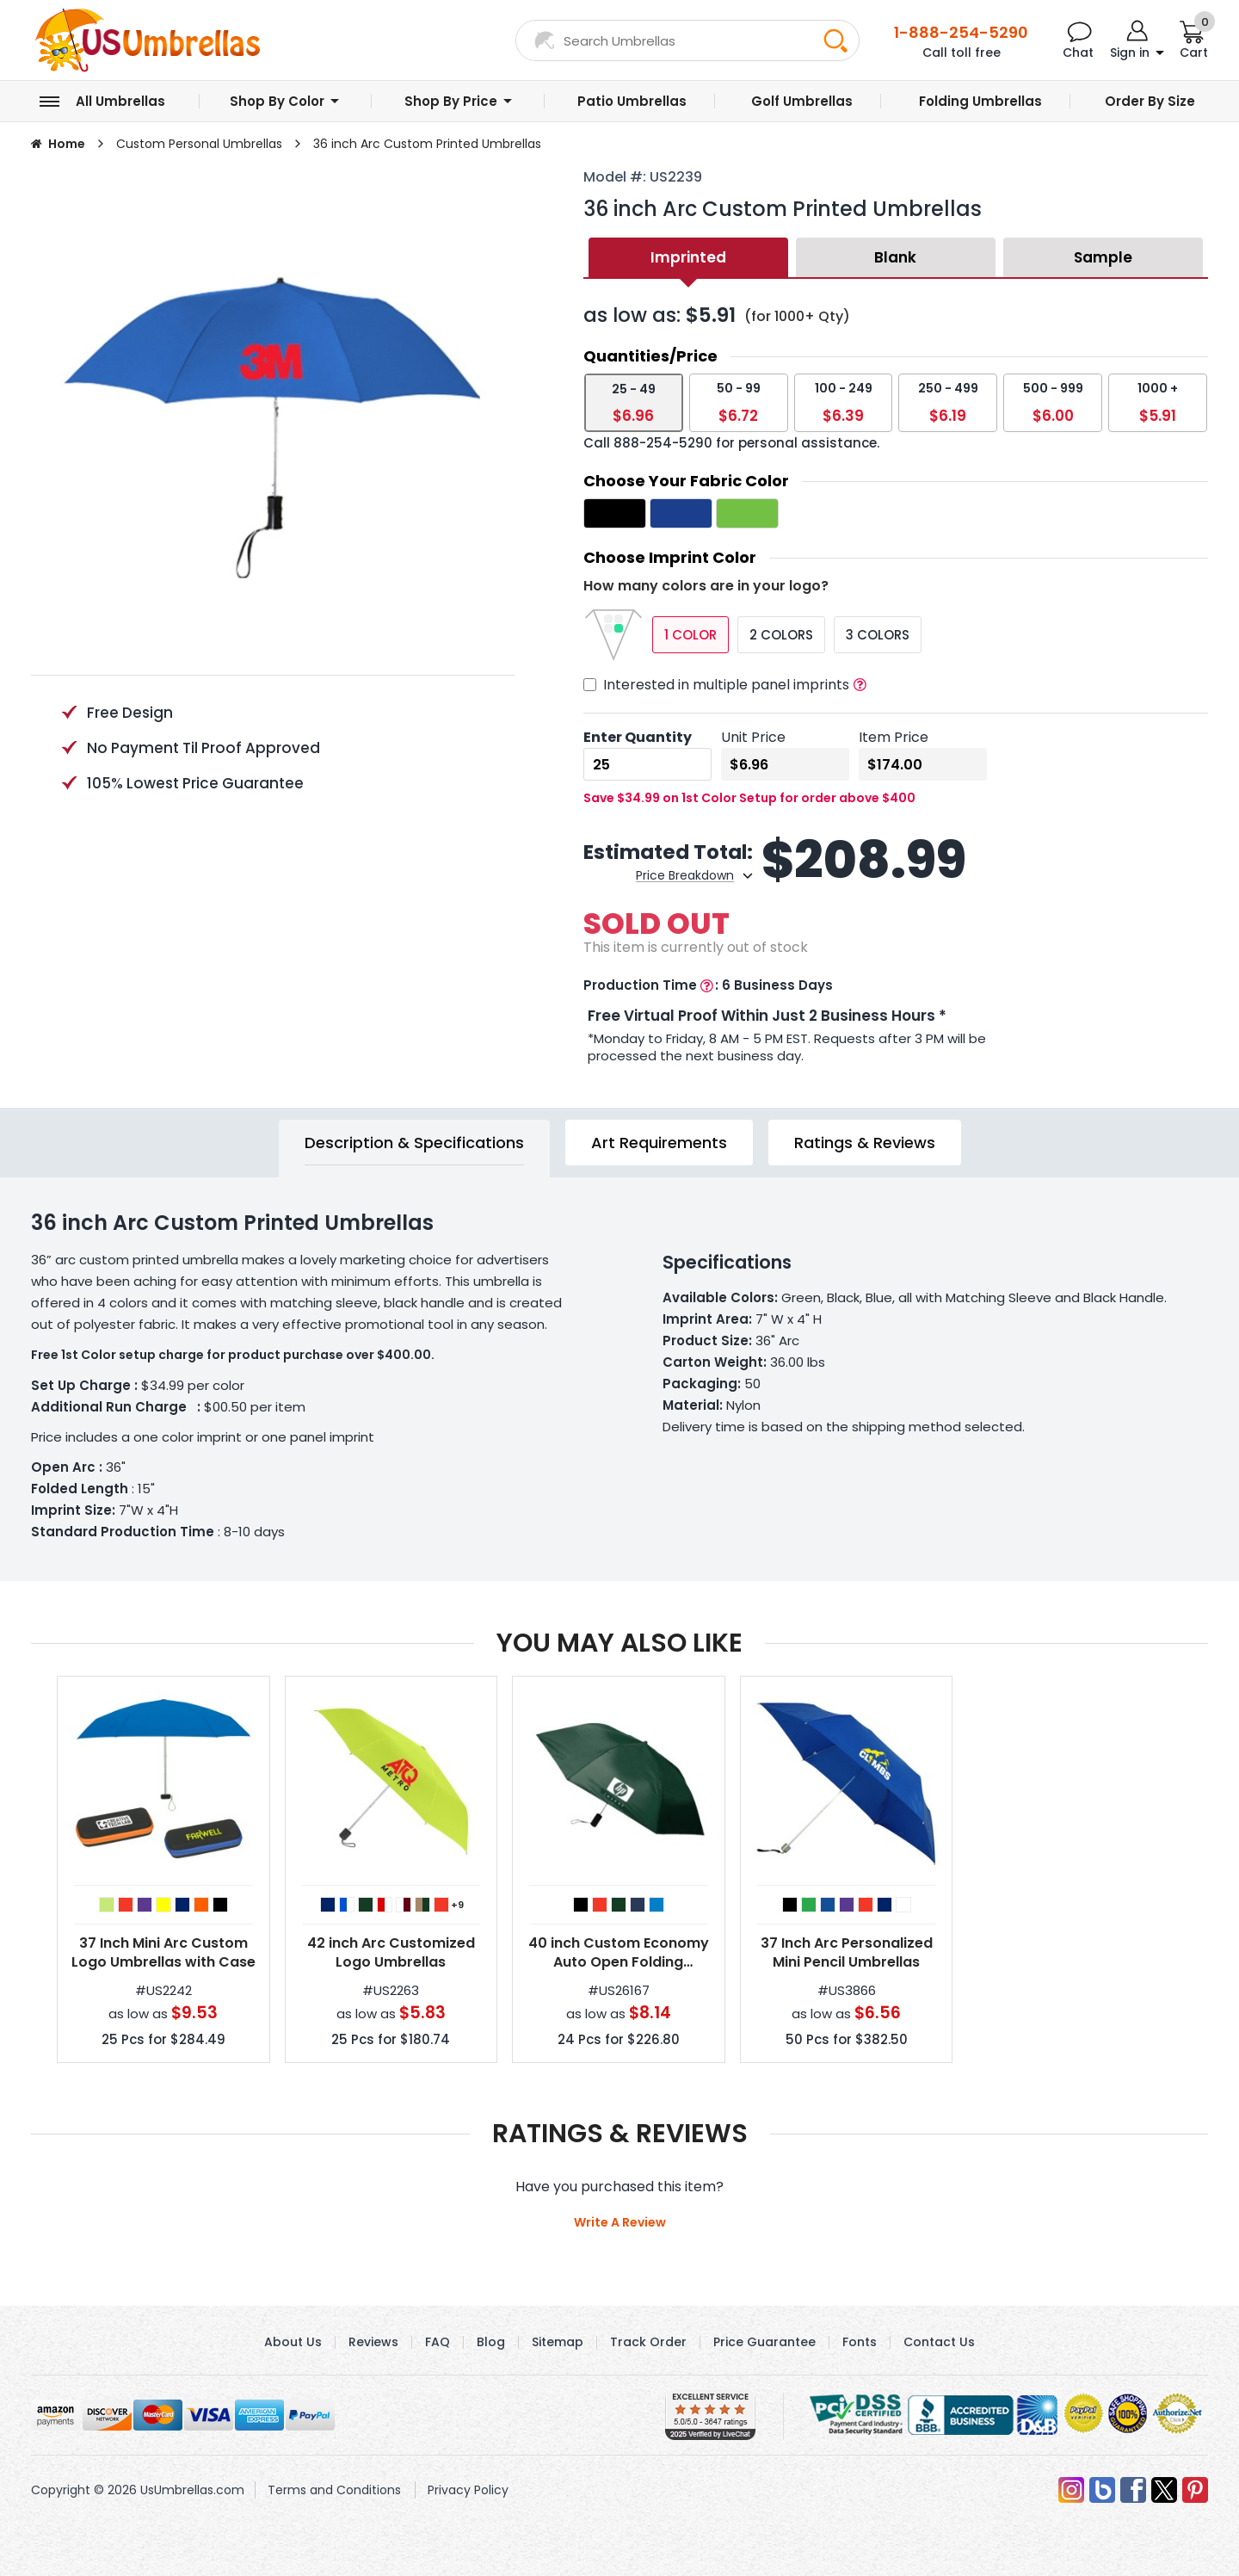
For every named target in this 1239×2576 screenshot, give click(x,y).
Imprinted (688, 257)
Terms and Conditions (334, 2490)
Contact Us (939, 2342)
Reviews (373, 2342)
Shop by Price (450, 101)
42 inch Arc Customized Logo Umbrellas (391, 1953)
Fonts (859, 2342)
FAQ (437, 2342)
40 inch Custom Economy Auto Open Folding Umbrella (618, 1953)
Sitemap (557, 2342)
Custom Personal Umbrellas (199, 143)
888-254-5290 (662, 443)
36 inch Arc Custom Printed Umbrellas (427, 143)
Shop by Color (277, 101)
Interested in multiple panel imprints (726, 685)
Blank (895, 257)
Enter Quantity (637, 737)
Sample (1103, 257)
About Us (293, 2342)
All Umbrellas (120, 101)
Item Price (893, 737)
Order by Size (1150, 101)
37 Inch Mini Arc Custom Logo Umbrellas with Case (163, 1953)
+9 (457, 1905)
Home (66, 143)
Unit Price (753, 737)
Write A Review (620, 2222)
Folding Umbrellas (980, 101)
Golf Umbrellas (802, 101)
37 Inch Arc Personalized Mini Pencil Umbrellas (847, 1953)
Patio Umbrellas (632, 101)
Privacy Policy (468, 2490)
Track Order (648, 2342)
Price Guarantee (764, 2342)
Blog (491, 2342)
